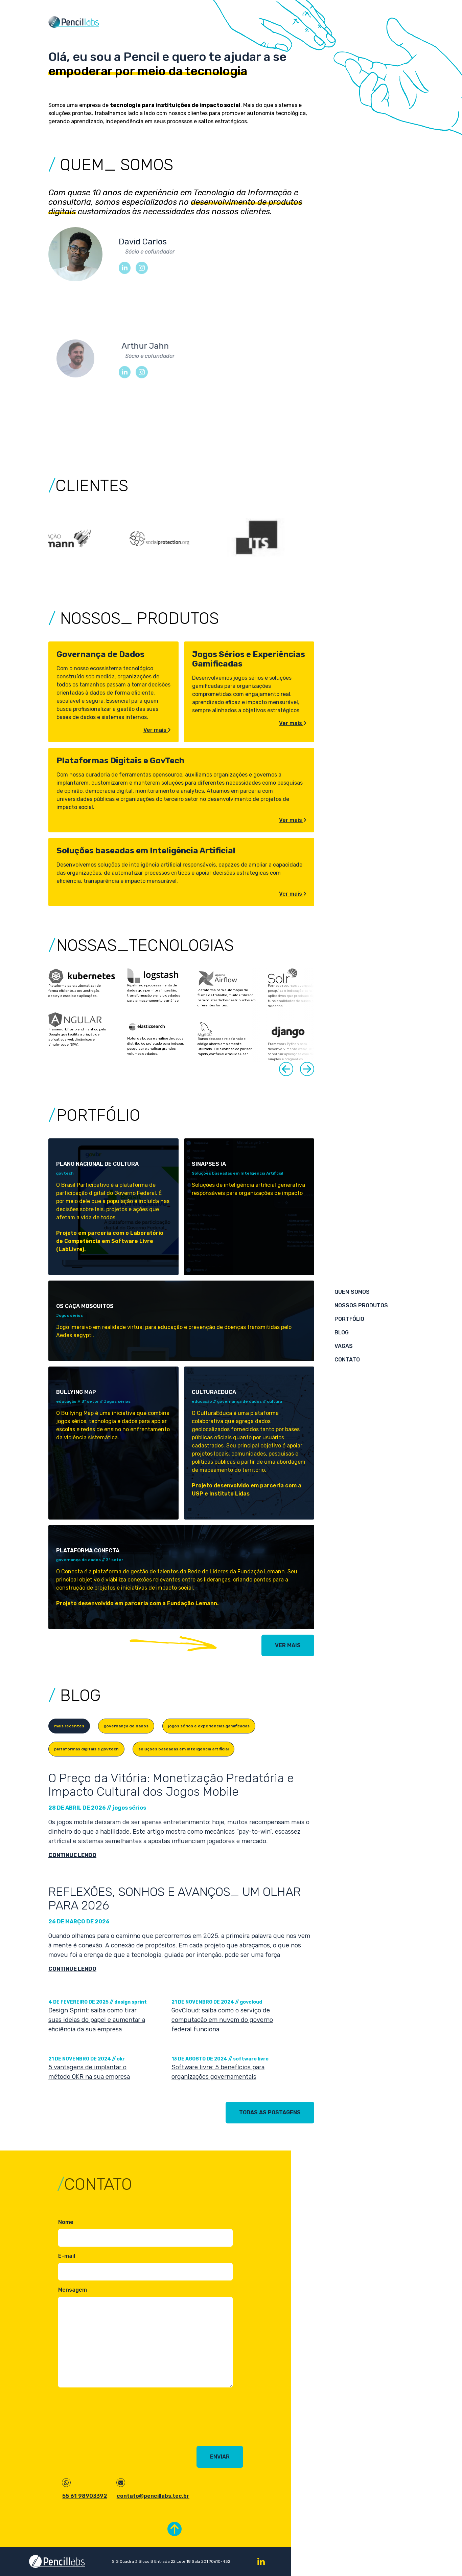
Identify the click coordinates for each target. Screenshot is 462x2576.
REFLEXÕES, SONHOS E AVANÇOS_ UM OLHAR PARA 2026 (174, 1898)
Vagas (343, 1346)
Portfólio (349, 1319)
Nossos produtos (361, 1305)
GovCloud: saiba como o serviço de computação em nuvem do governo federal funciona (222, 2020)
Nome (65, 2222)
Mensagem (72, 2290)
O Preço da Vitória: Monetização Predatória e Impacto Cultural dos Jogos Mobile (171, 1784)
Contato (347, 1359)
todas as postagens (270, 2112)
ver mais (288, 1645)
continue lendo (72, 1855)
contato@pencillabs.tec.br (153, 2496)
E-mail (66, 2256)
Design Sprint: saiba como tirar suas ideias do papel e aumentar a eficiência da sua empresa (96, 2020)
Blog (341, 1332)
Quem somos (352, 1292)
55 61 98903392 (84, 2496)
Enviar (220, 2456)
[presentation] (109, 2416)
